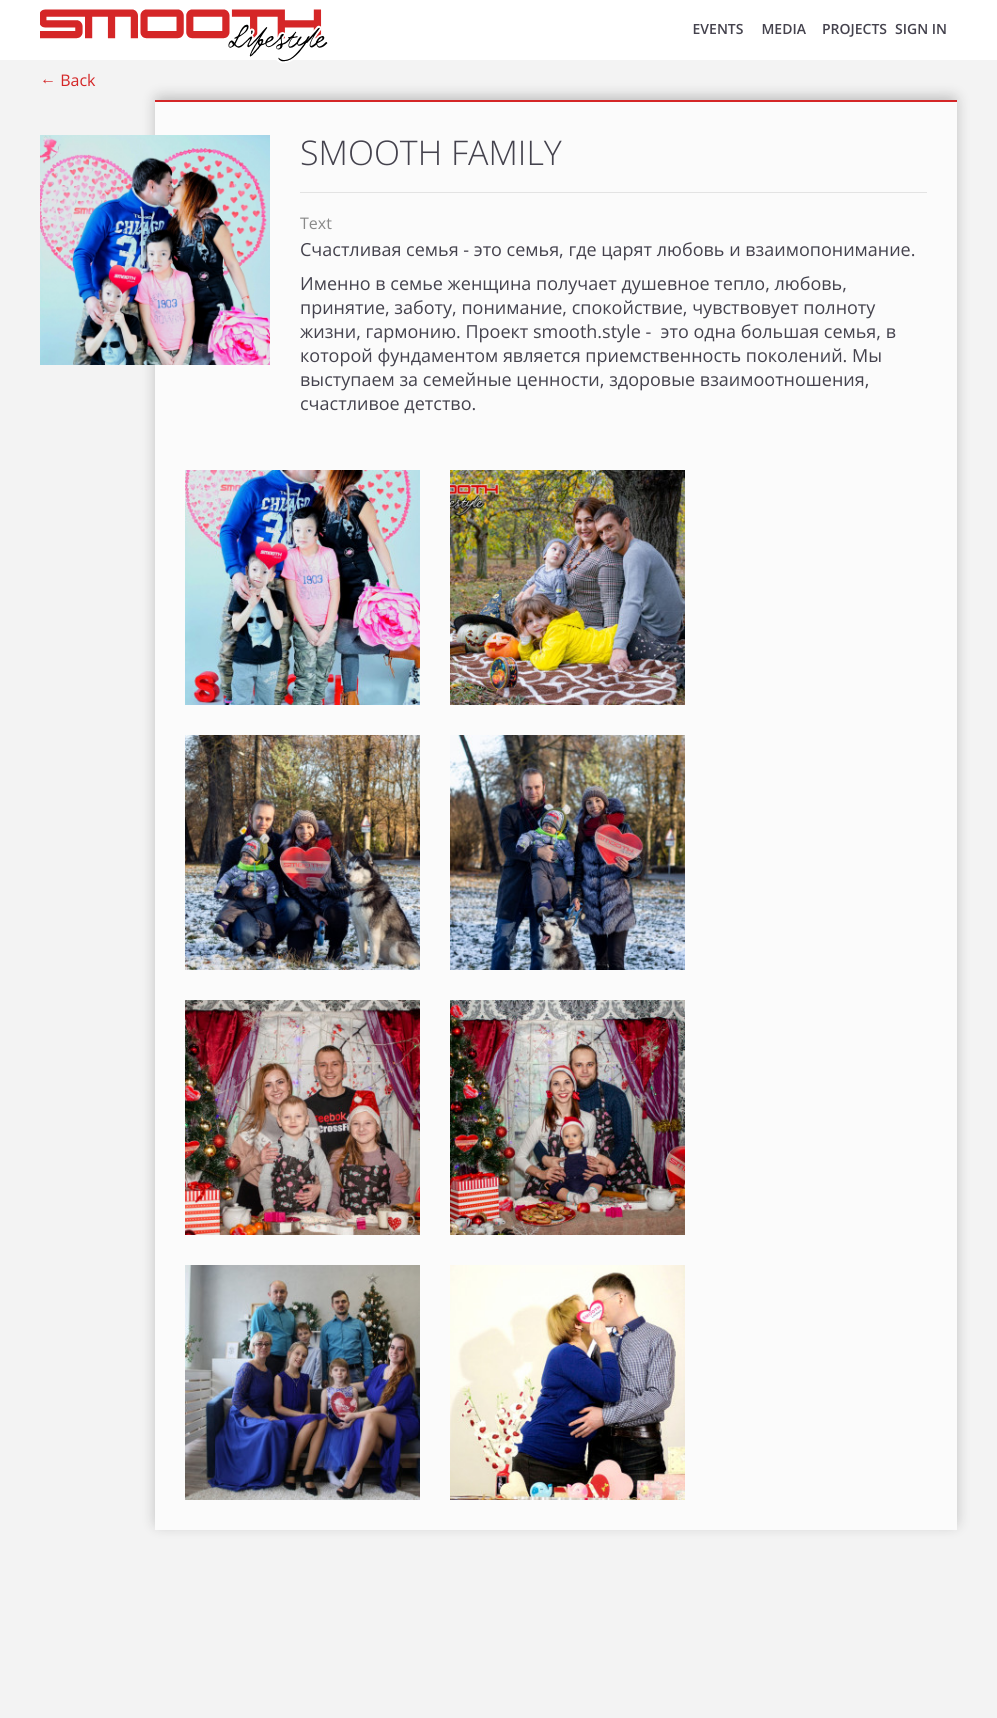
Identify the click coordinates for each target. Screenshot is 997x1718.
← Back (67, 80)
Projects (854, 29)
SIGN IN (921, 29)
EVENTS (718, 29)
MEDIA (783, 29)
